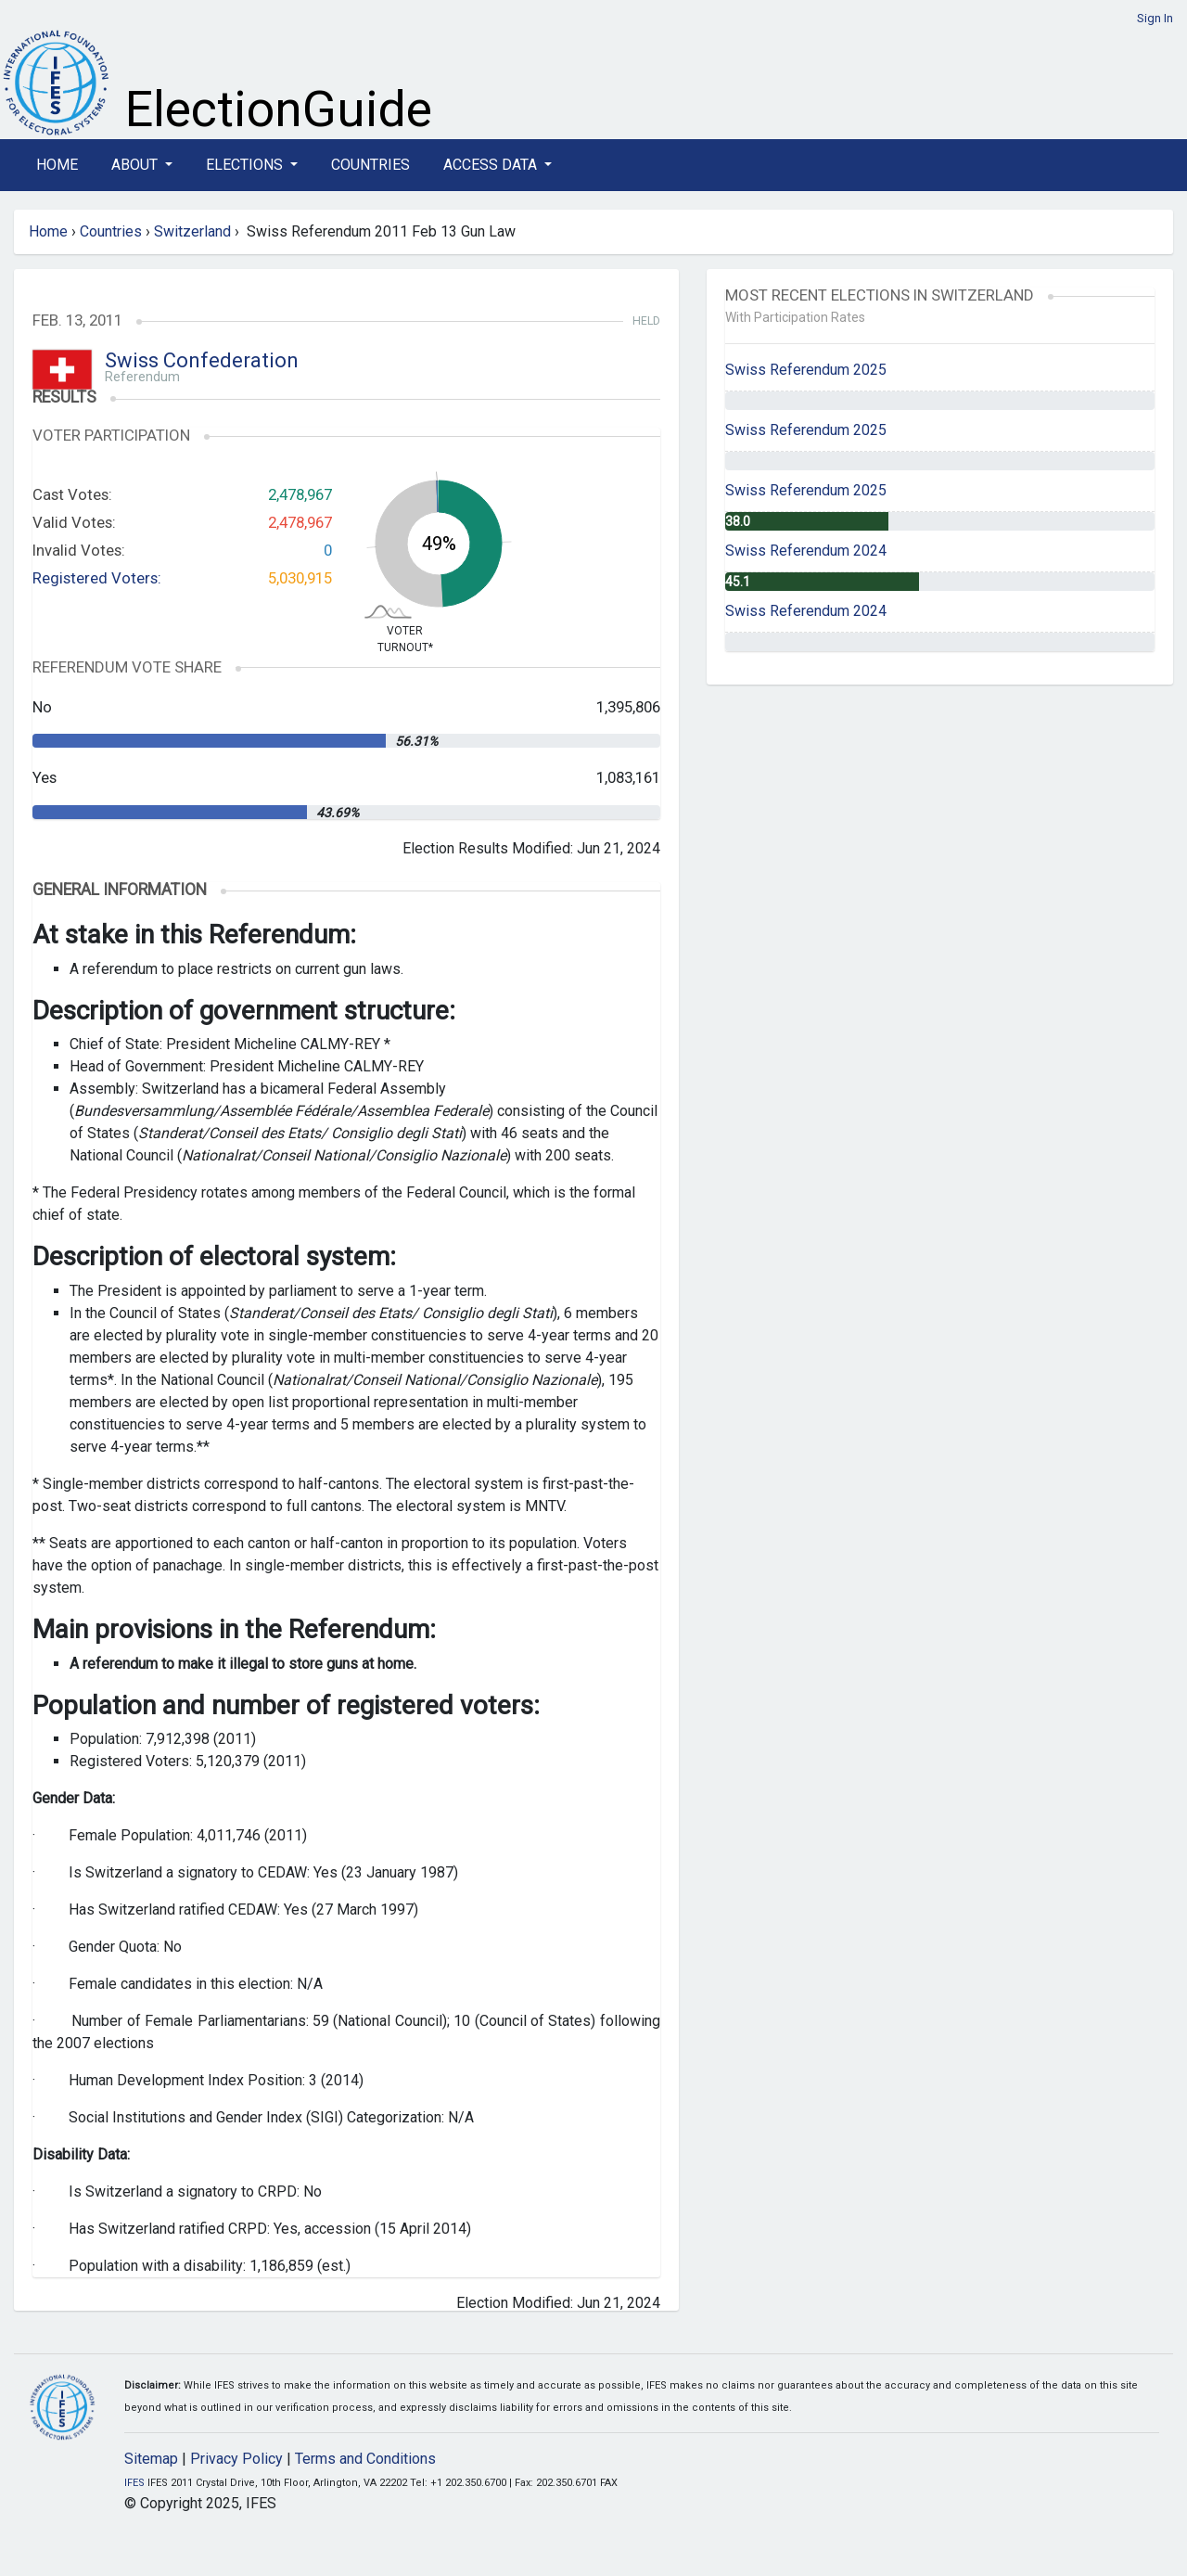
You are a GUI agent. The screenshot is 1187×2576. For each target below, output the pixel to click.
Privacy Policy (236, 2458)
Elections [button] (246, 164)
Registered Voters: (96, 578)
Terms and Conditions (365, 2458)
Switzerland (192, 231)
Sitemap (151, 2458)
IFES (134, 2483)
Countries (370, 164)
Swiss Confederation (202, 360)
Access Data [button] (492, 164)
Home (57, 164)
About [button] (136, 164)
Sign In (1155, 18)
